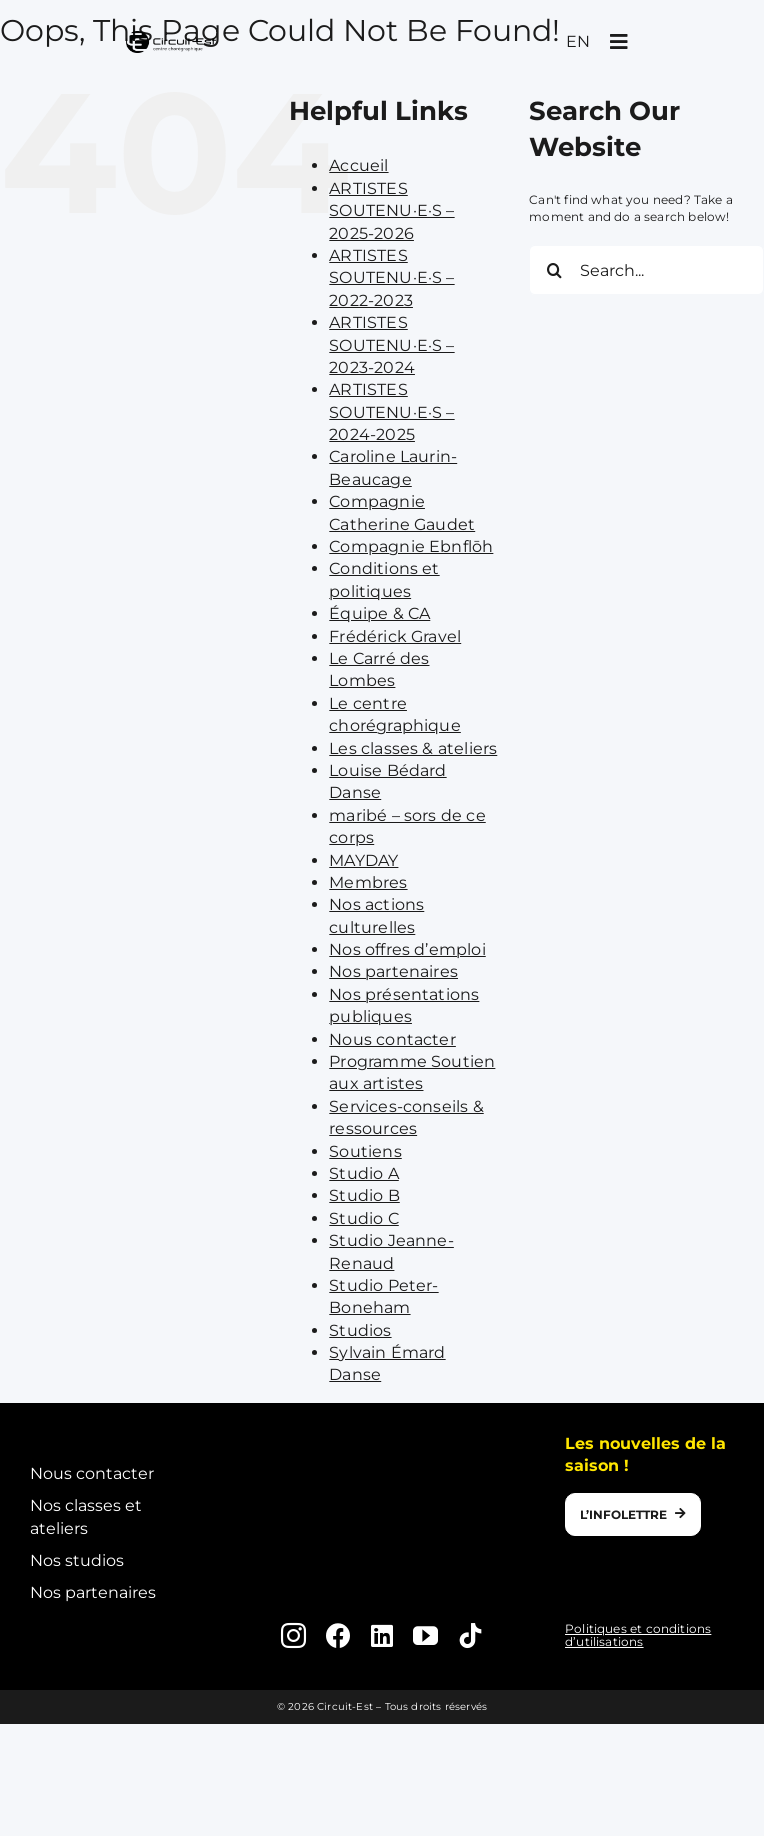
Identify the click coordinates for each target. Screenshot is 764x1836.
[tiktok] (470, 1635)
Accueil (358, 165)
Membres (368, 882)
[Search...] (646, 270)
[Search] (554, 270)
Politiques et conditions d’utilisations (638, 1635)
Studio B (364, 1195)
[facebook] (338, 1635)
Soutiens (365, 1151)
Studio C (363, 1218)
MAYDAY (363, 860)
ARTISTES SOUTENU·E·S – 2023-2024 (391, 345)
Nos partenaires (393, 971)
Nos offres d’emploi (407, 949)
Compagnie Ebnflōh (411, 546)
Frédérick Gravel (395, 636)
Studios (360, 1330)
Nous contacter (392, 1039)
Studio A (363, 1173)
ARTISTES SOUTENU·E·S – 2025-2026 (391, 211)
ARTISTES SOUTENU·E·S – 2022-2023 (391, 278)
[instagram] (293, 1635)
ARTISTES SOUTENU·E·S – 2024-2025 (391, 412)
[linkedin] (382, 1635)
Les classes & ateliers (413, 748)
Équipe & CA (379, 613)
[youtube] (425, 1635)
